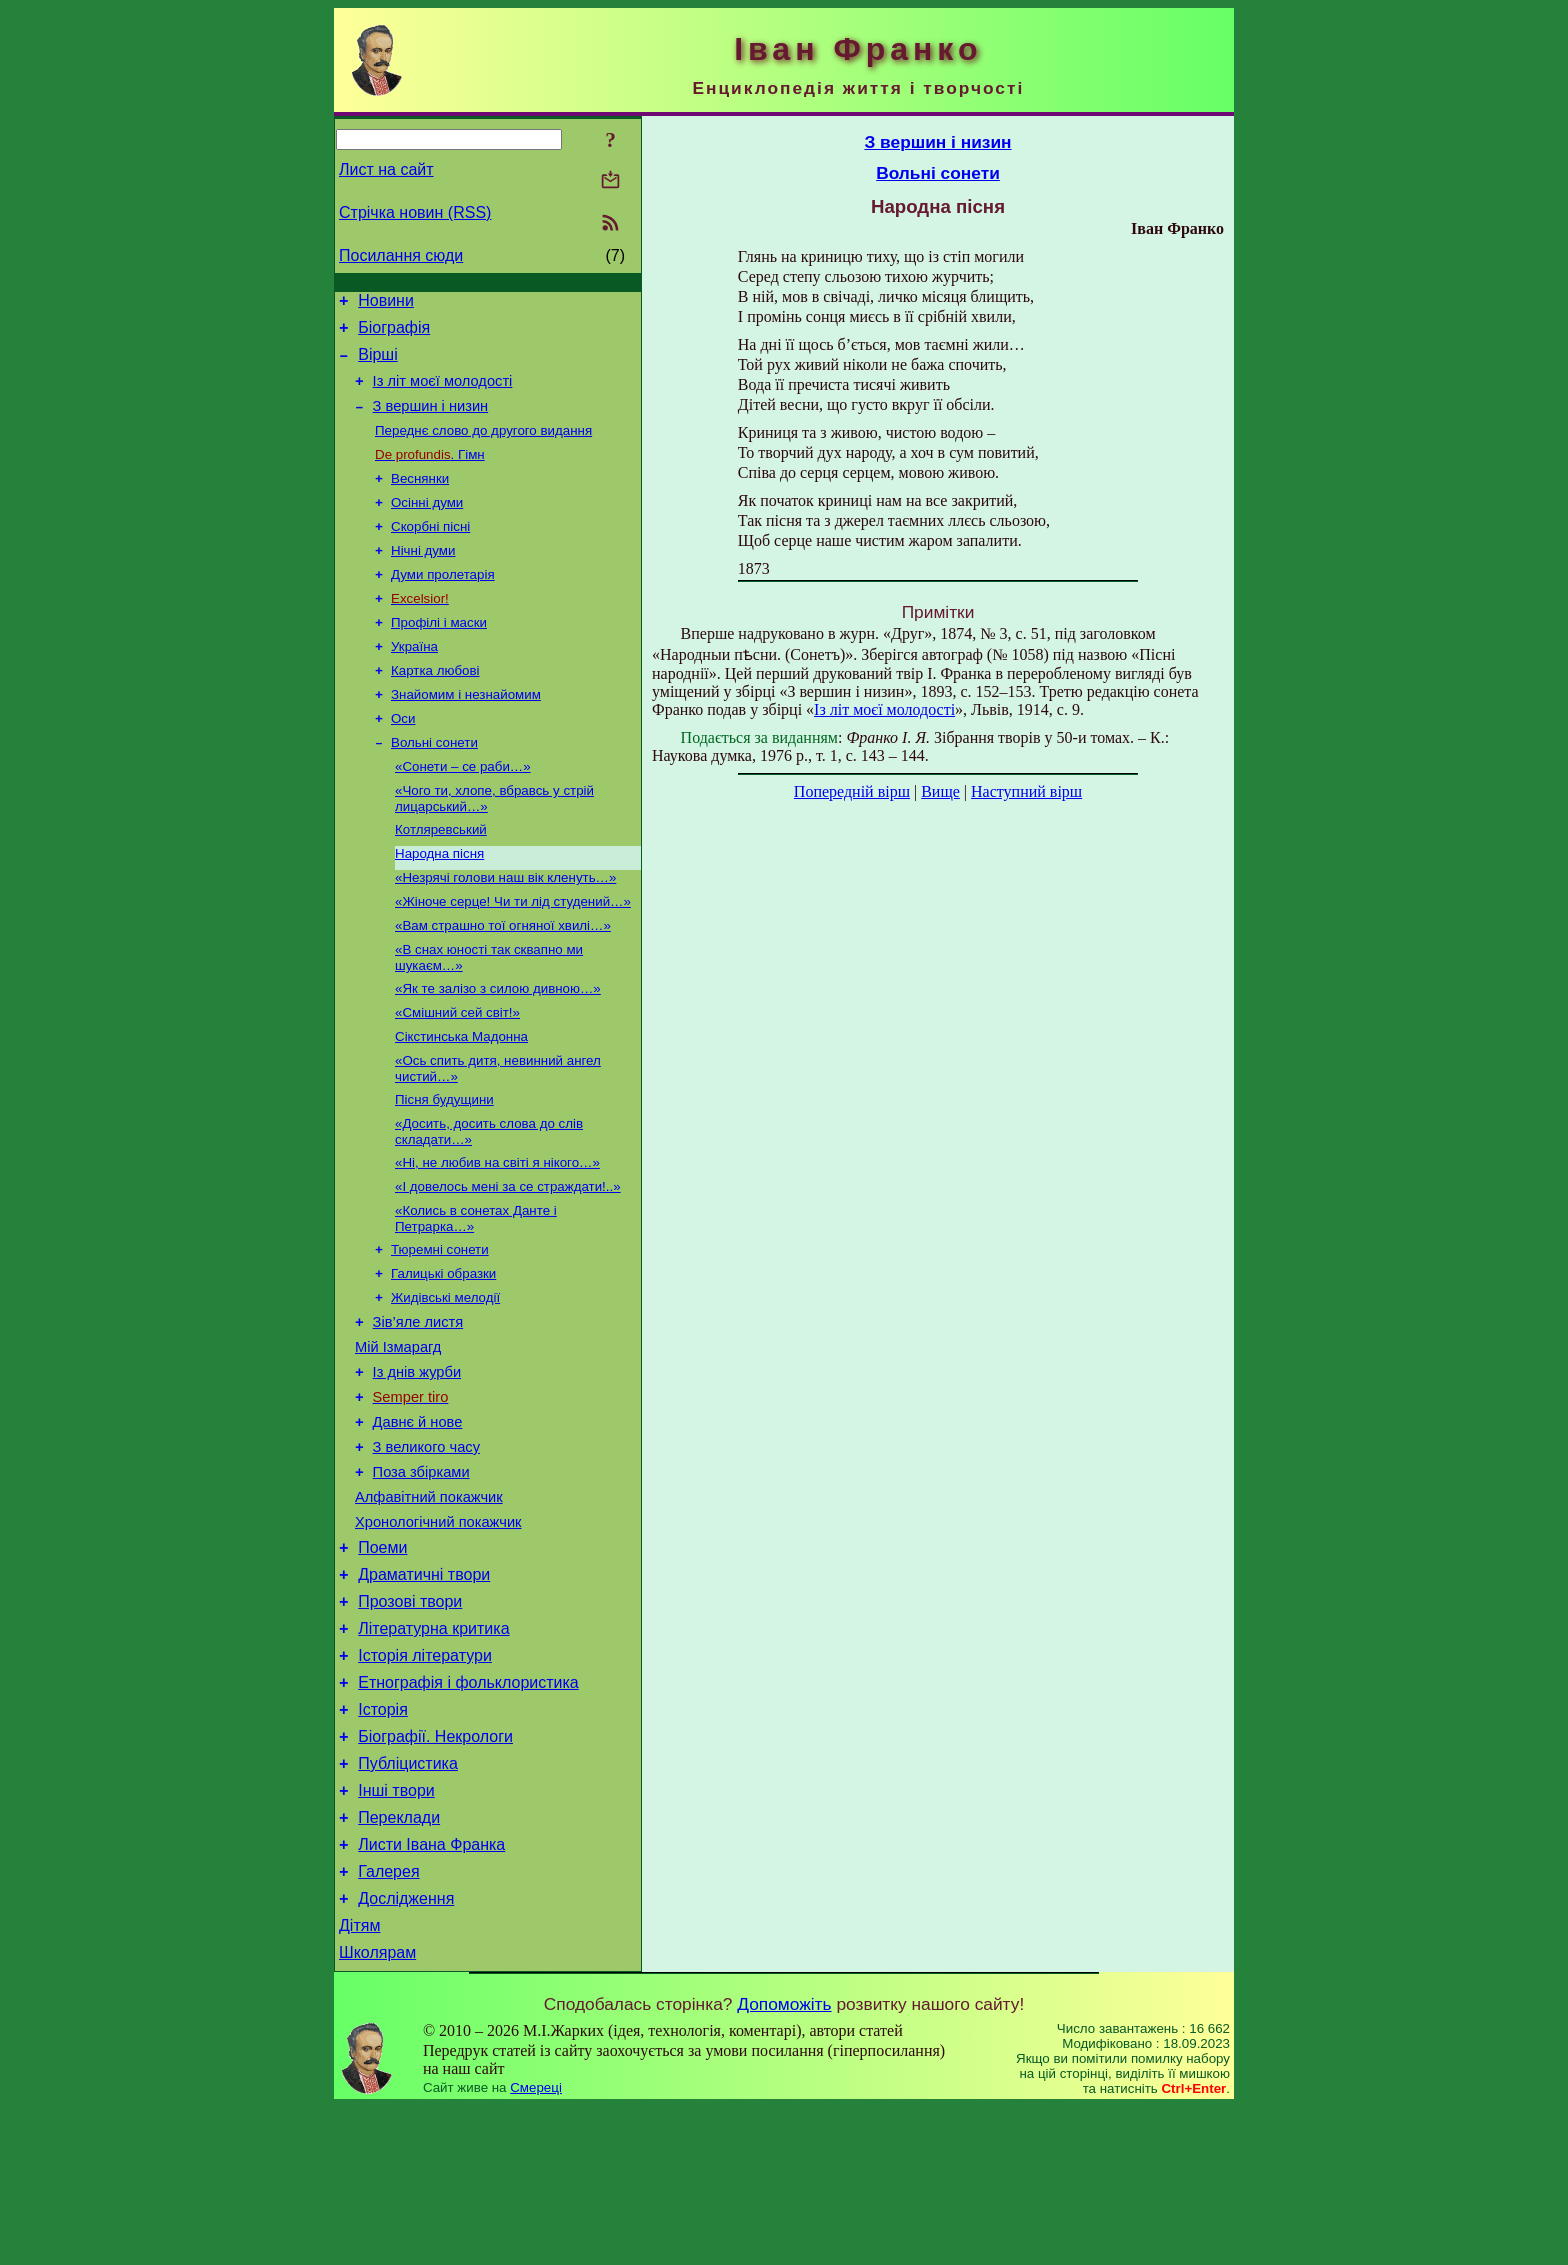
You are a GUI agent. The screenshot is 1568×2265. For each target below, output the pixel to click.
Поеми (382, 1660)
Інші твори (396, 1930)
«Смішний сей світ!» (457, 1075)
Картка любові (435, 707)
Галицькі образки (443, 1354)
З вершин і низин (431, 421)
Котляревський (441, 878)
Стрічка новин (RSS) (415, 212)
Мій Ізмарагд (398, 1436)
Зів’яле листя (418, 1408)
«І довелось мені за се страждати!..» (508, 1261)
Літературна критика (433, 1750)
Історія (383, 1840)
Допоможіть (784, 2162)
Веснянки (420, 499)
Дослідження (406, 2050)
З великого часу (426, 1548)
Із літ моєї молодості (443, 393)
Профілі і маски (439, 655)
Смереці (536, 2245)
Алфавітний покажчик (429, 1604)
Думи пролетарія (443, 603)
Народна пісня (439, 904)
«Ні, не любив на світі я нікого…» (497, 1235)
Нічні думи (423, 577)
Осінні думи (427, 525)
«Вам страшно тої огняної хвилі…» (503, 982)
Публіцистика (408, 1900)
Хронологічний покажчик (438, 1632)
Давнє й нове (418, 1520)
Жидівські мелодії (445, 1380)
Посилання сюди (401, 255)
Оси (403, 759)
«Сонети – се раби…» (463, 811)
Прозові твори (410, 1720)
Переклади (399, 1960)
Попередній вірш (852, 791)
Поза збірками (421, 1576)
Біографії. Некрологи (435, 1870)
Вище (940, 791)
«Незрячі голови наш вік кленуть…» (505, 930)
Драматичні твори (424, 1690)
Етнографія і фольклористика (468, 1810)
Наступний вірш (1026, 791)
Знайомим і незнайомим (466, 733)
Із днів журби (417, 1464)
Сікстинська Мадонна (461, 1101)
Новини (386, 303)
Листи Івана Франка (431, 1990)
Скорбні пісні (430, 551)
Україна (414, 681)
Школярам (377, 2110)
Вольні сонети (434, 785)
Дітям (359, 2080)
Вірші (378, 363)
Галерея (388, 2020)
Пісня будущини (444, 1168)
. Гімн (430, 473)
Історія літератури (425, 1780)
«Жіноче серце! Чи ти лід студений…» (513, 956)
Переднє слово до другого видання (483, 447)
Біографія (394, 333)
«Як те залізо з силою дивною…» (498, 1049)
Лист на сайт (386, 169)
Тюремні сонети (440, 1328)
